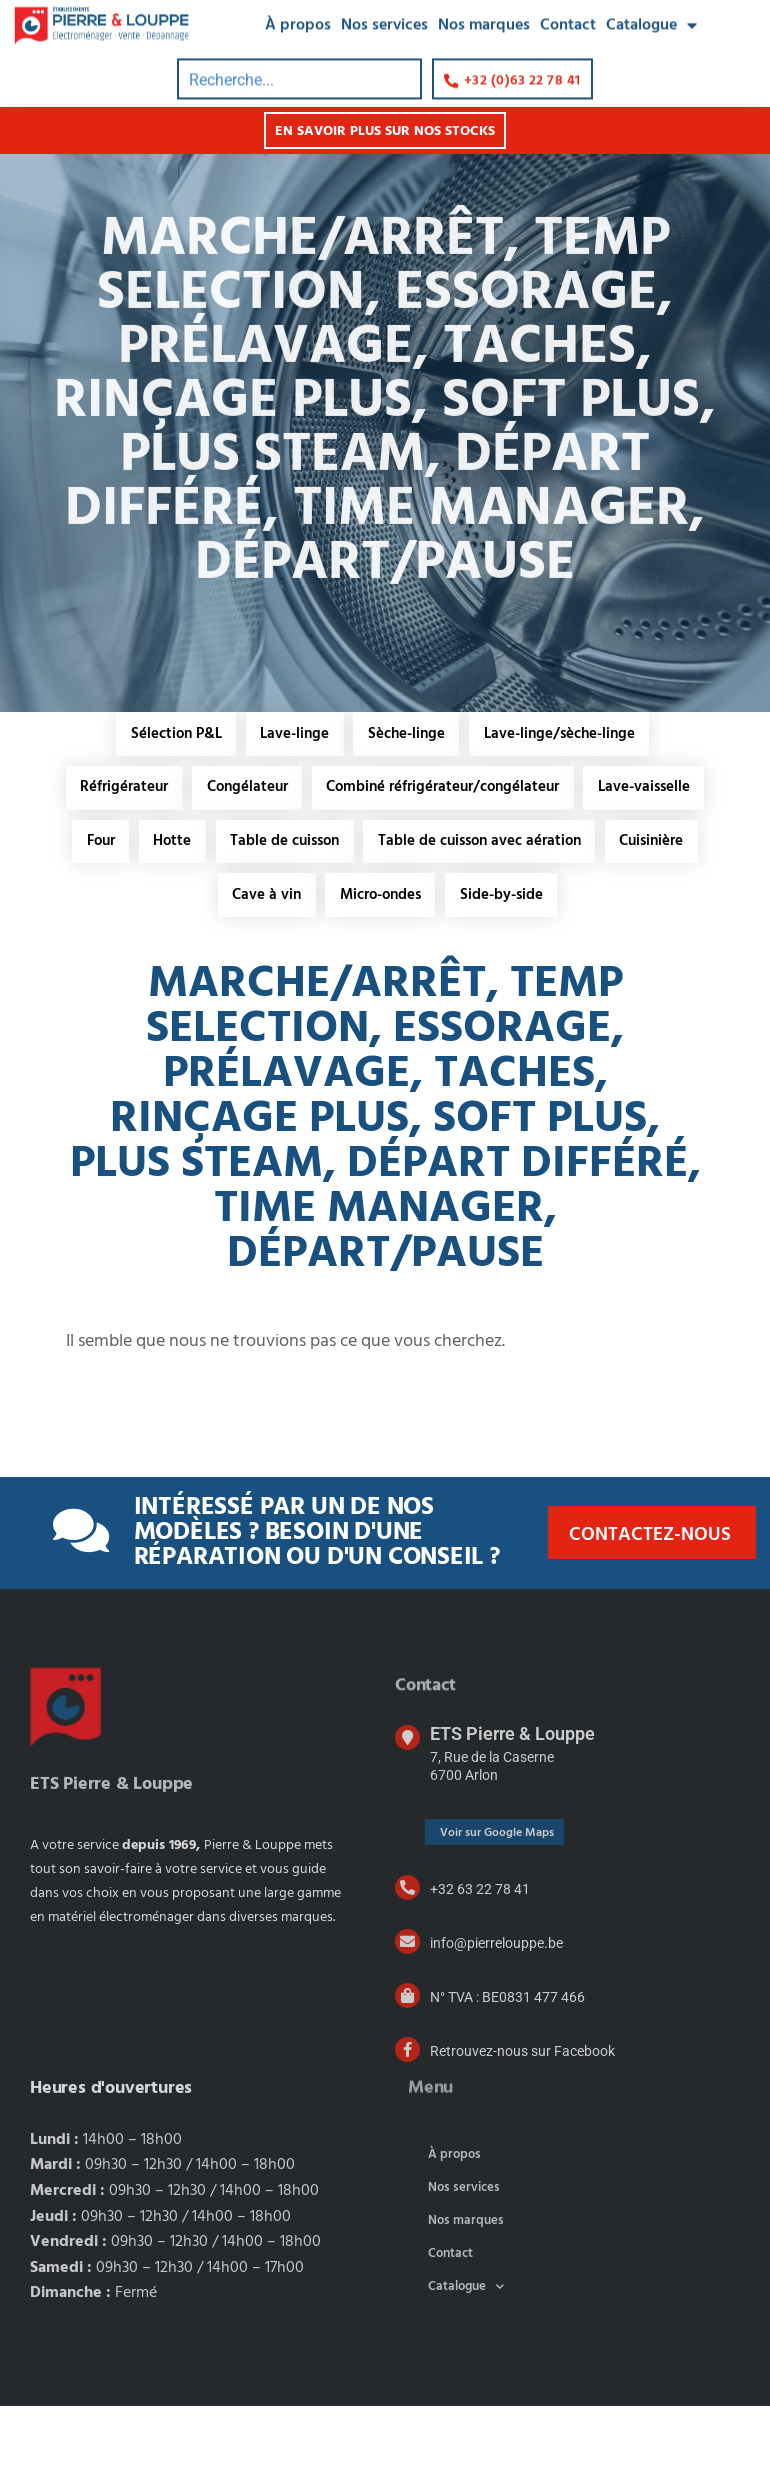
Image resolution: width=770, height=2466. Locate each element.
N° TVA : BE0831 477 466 (507, 2057)
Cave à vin (498, 899)
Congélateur (312, 789)
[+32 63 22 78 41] (407, 1947)
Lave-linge (294, 734)
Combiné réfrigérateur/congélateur (509, 789)
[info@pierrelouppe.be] (407, 2001)
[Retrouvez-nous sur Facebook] (407, 2109)
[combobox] (299, 59)
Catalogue (466, 2346)
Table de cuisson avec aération (218, 899)
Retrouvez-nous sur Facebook (522, 2111)
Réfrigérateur (188, 789)
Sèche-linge (407, 734)
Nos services (464, 2247)
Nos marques (466, 2280)
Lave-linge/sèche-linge (561, 734)
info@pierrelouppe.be (496, 2003)
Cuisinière (392, 899)
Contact (450, 2313)
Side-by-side (387, 954)
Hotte (411, 844)
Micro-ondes (613, 899)
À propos (454, 2214)
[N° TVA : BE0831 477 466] (407, 2055)
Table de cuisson (524, 844)
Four (338, 844)
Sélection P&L (174, 734)
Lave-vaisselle (238, 844)
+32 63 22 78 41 (480, 1949)
